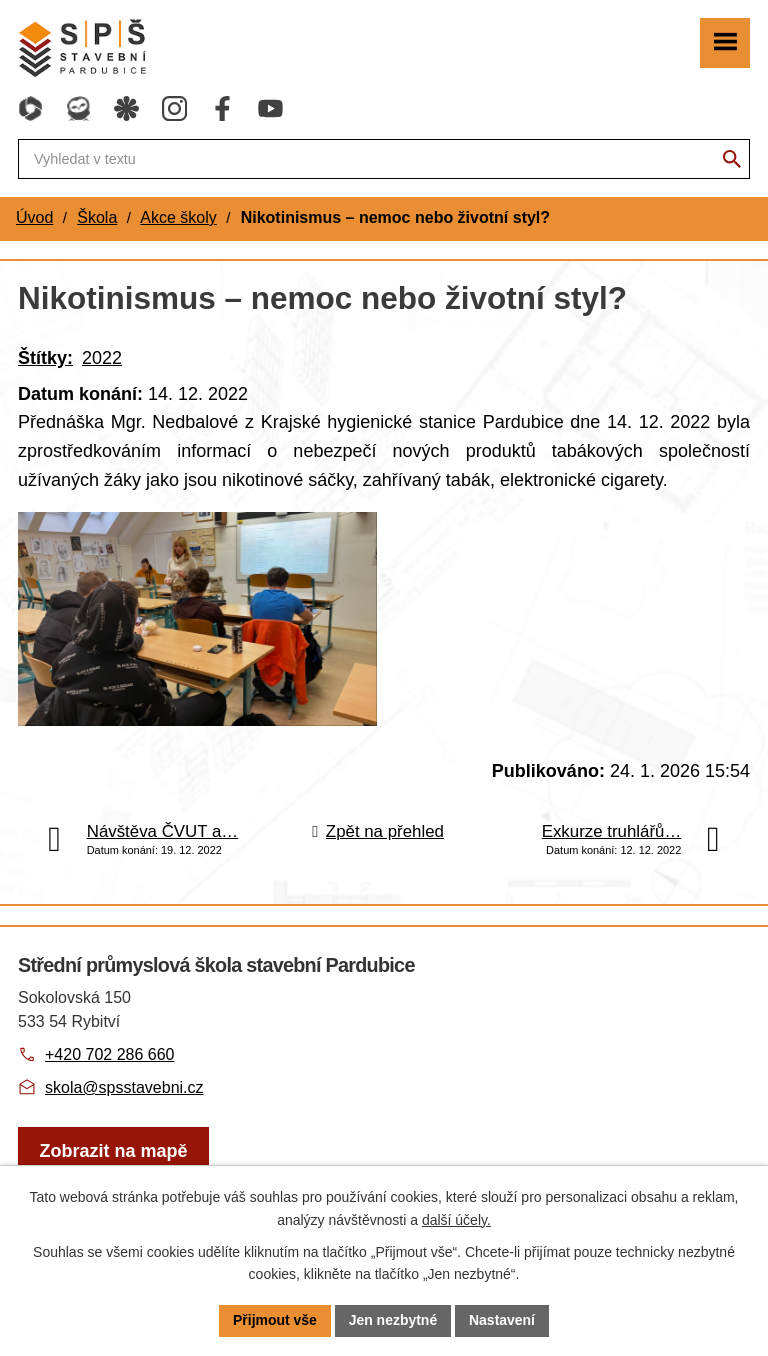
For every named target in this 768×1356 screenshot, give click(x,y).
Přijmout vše (275, 1320)
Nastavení (502, 1320)
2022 (102, 358)
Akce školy (178, 217)
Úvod (34, 217)
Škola (97, 217)
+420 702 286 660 (109, 1061)
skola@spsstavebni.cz (124, 1094)
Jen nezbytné (393, 1320)
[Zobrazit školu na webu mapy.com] (113, 1158)
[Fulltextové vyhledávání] (384, 159)
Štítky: (45, 358)
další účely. (456, 1220)
